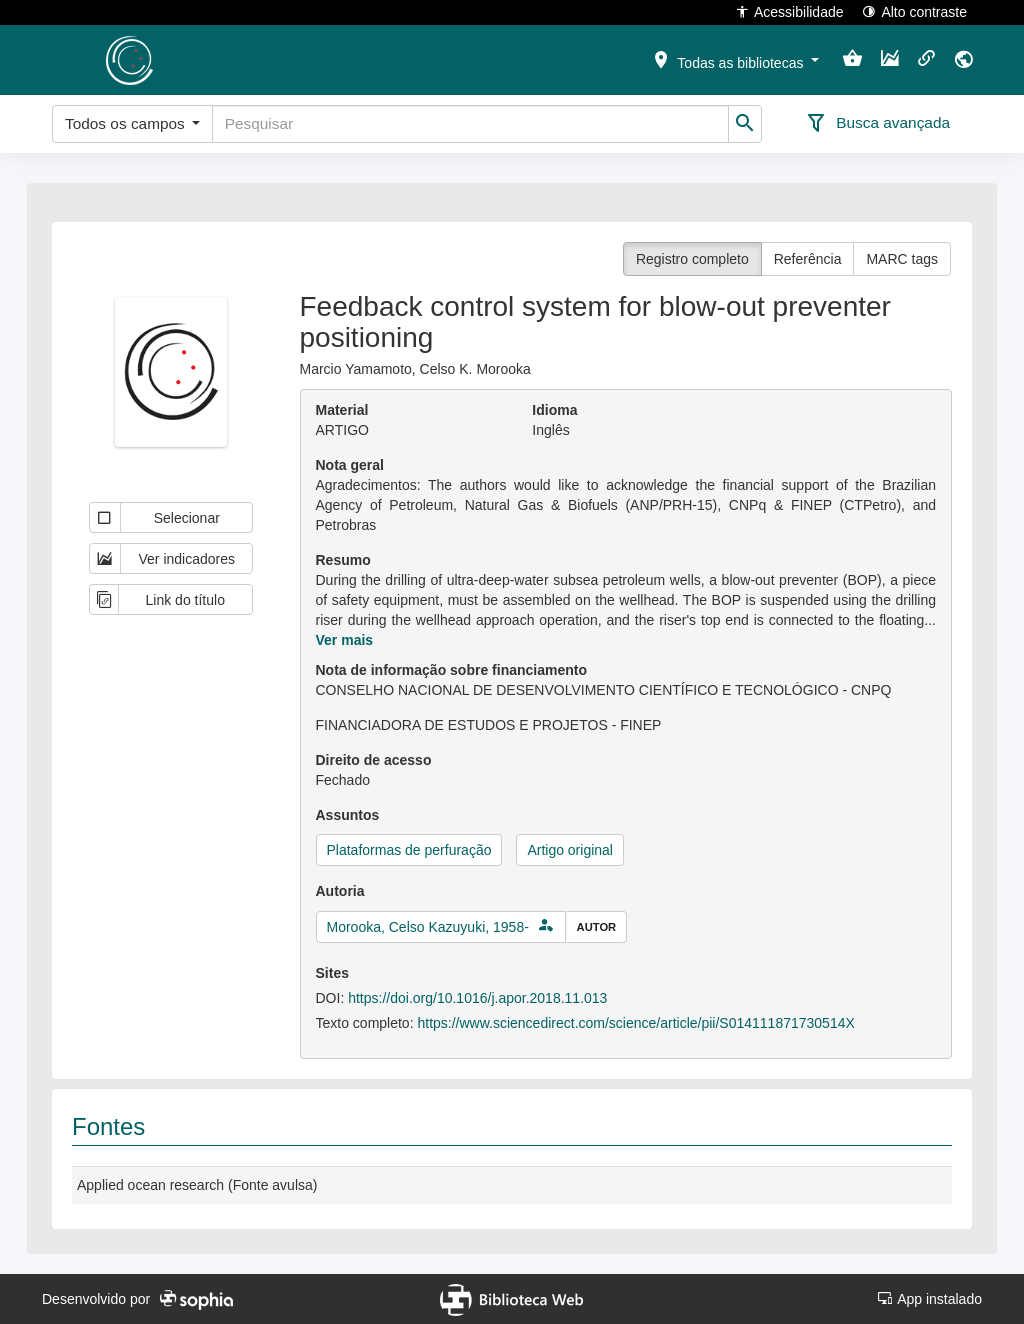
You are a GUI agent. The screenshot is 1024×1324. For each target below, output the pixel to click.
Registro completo (692, 259)
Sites (332, 973)
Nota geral (350, 465)
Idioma (554, 410)
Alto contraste (914, 11)
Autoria (340, 891)
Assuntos (348, 815)
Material (342, 410)
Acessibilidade (789, 11)
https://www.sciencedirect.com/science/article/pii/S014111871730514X (635, 1023)
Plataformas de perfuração (409, 850)
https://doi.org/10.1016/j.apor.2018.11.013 (477, 998)
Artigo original (570, 850)
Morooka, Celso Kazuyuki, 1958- (428, 927)
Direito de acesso (374, 760)
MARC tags (902, 259)
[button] (735, 59)
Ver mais (345, 640)
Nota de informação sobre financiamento (452, 670)
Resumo (343, 560)
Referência (808, 259)
